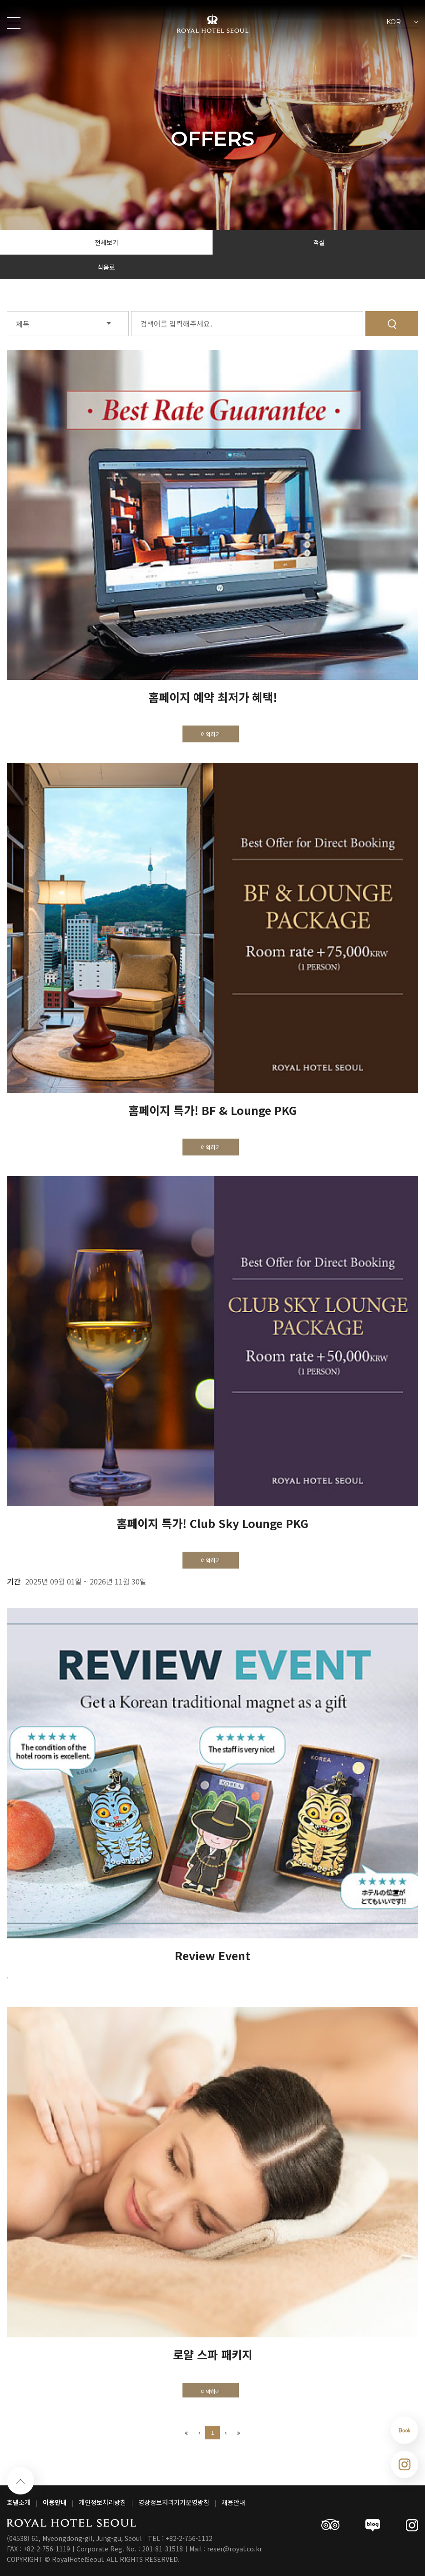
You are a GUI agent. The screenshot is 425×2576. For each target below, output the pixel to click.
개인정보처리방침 (102, 2502)
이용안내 (54, 2502)
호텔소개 (18, 2502)
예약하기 (211, 734)
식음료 (106, 266)
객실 (319, 242)
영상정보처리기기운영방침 (173, 2502)
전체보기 (106, 242)
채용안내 (233, 2502)
